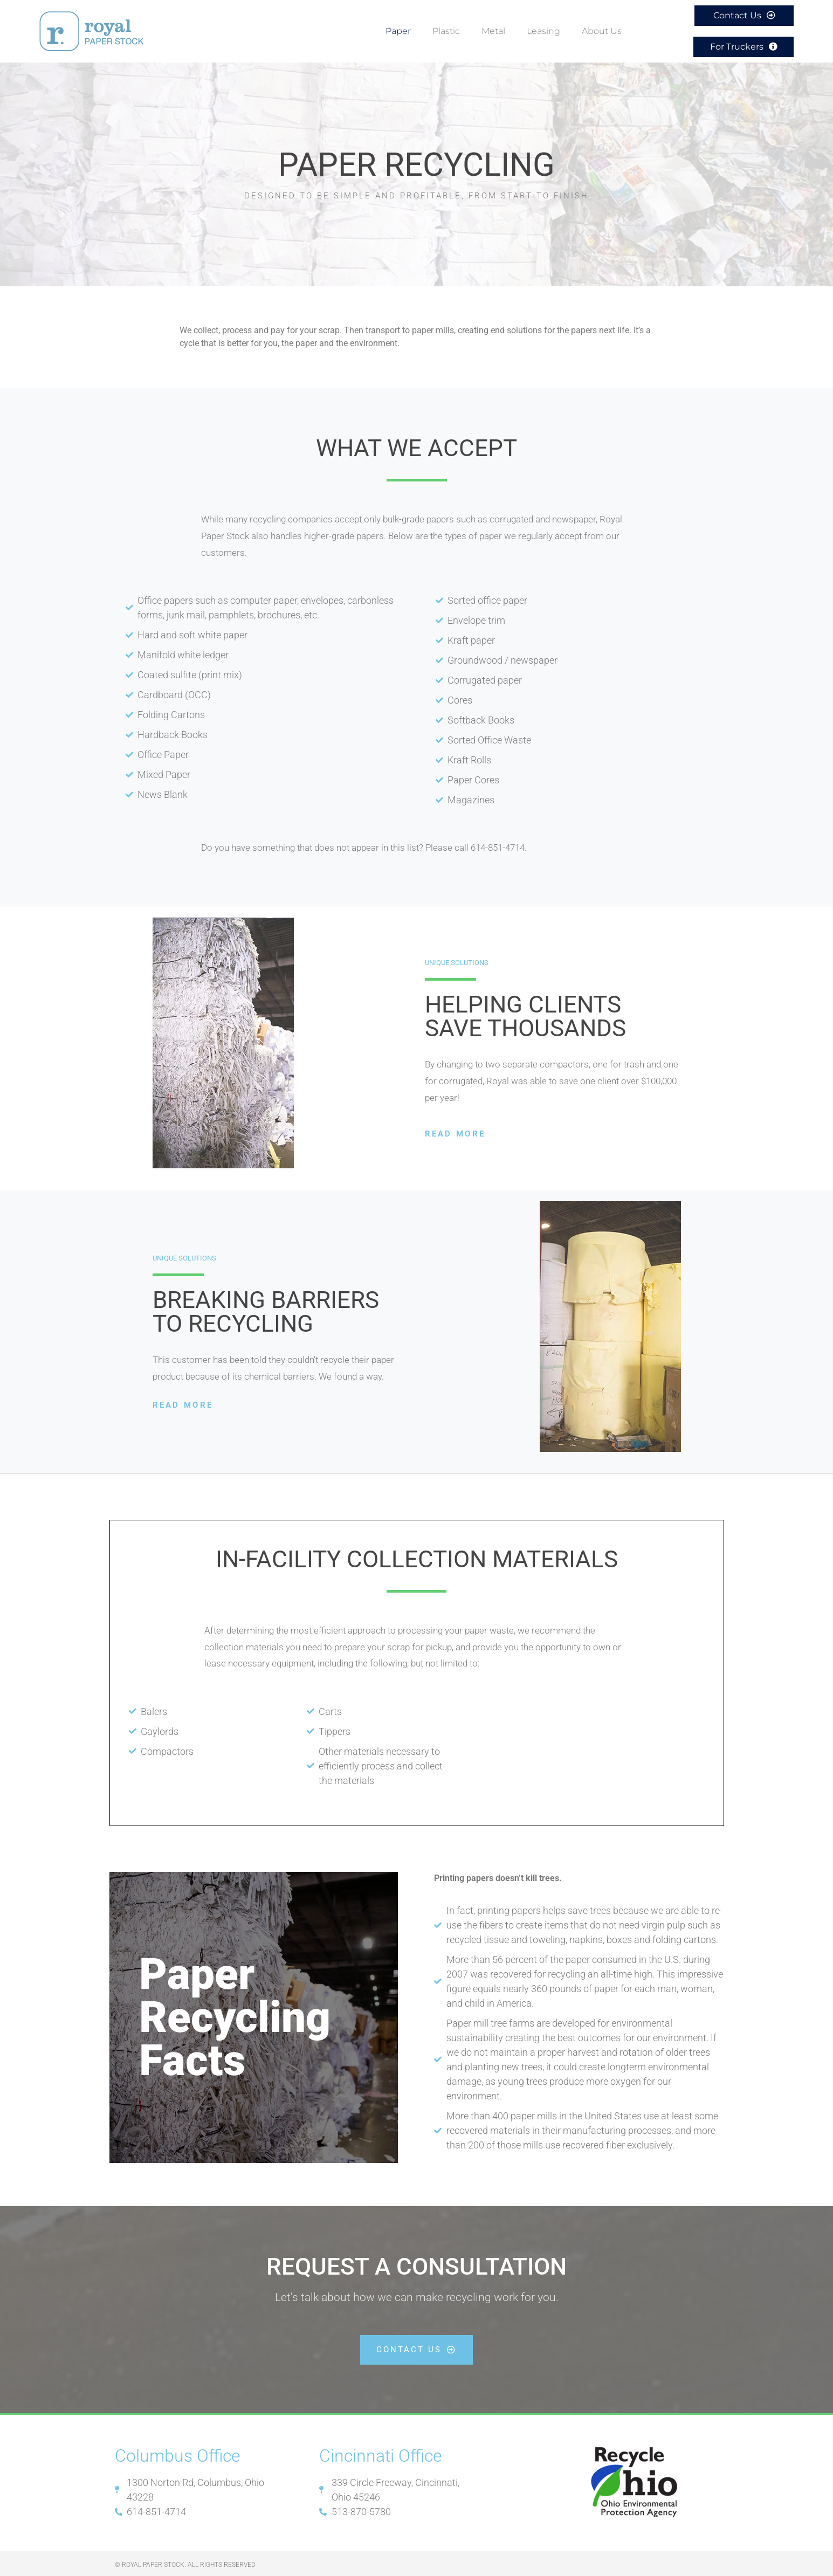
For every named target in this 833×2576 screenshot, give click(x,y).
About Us (604, 30)
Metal (493, 30)
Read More (455, 1131)
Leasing (543, 30)
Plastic (446, 30)
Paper (398, 30)
